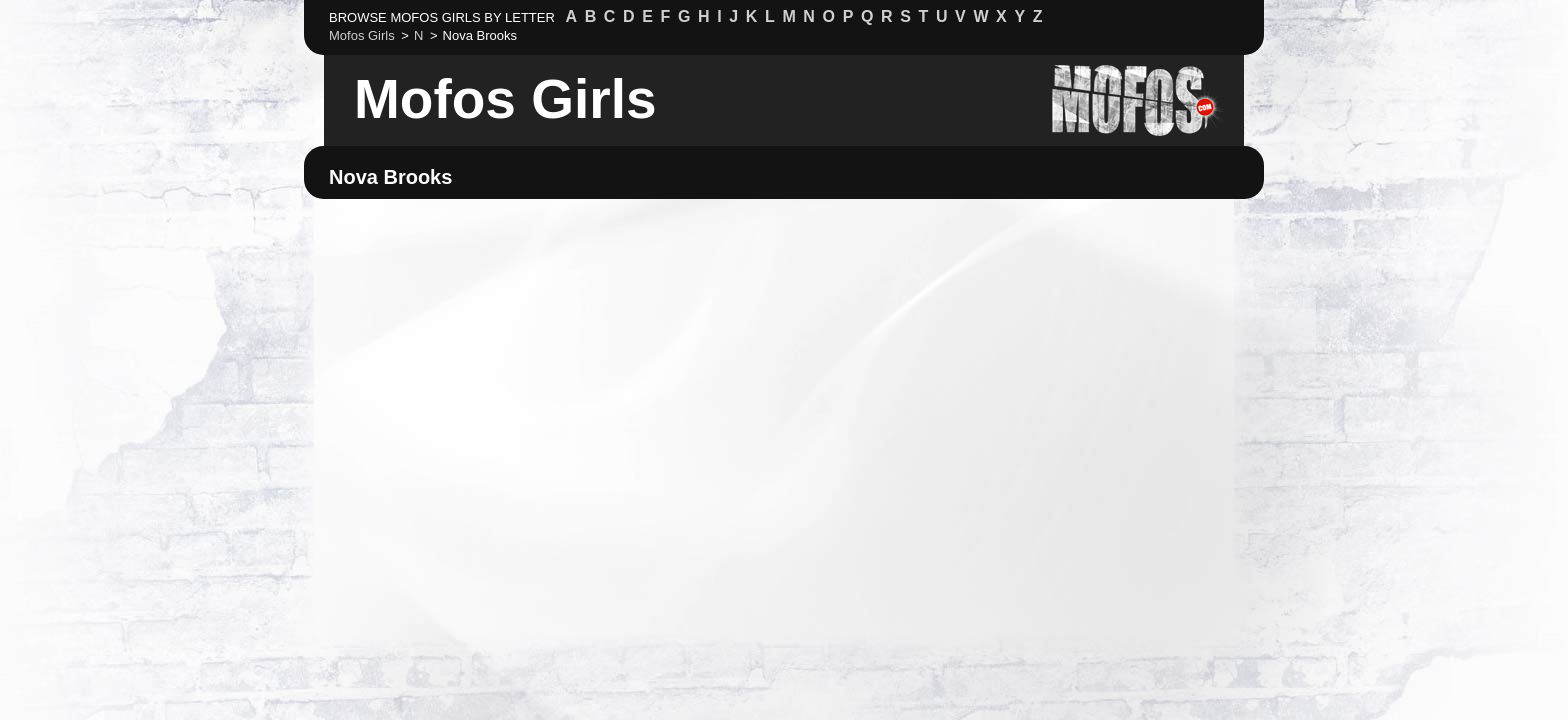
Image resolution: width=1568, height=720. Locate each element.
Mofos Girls (505, 99)
